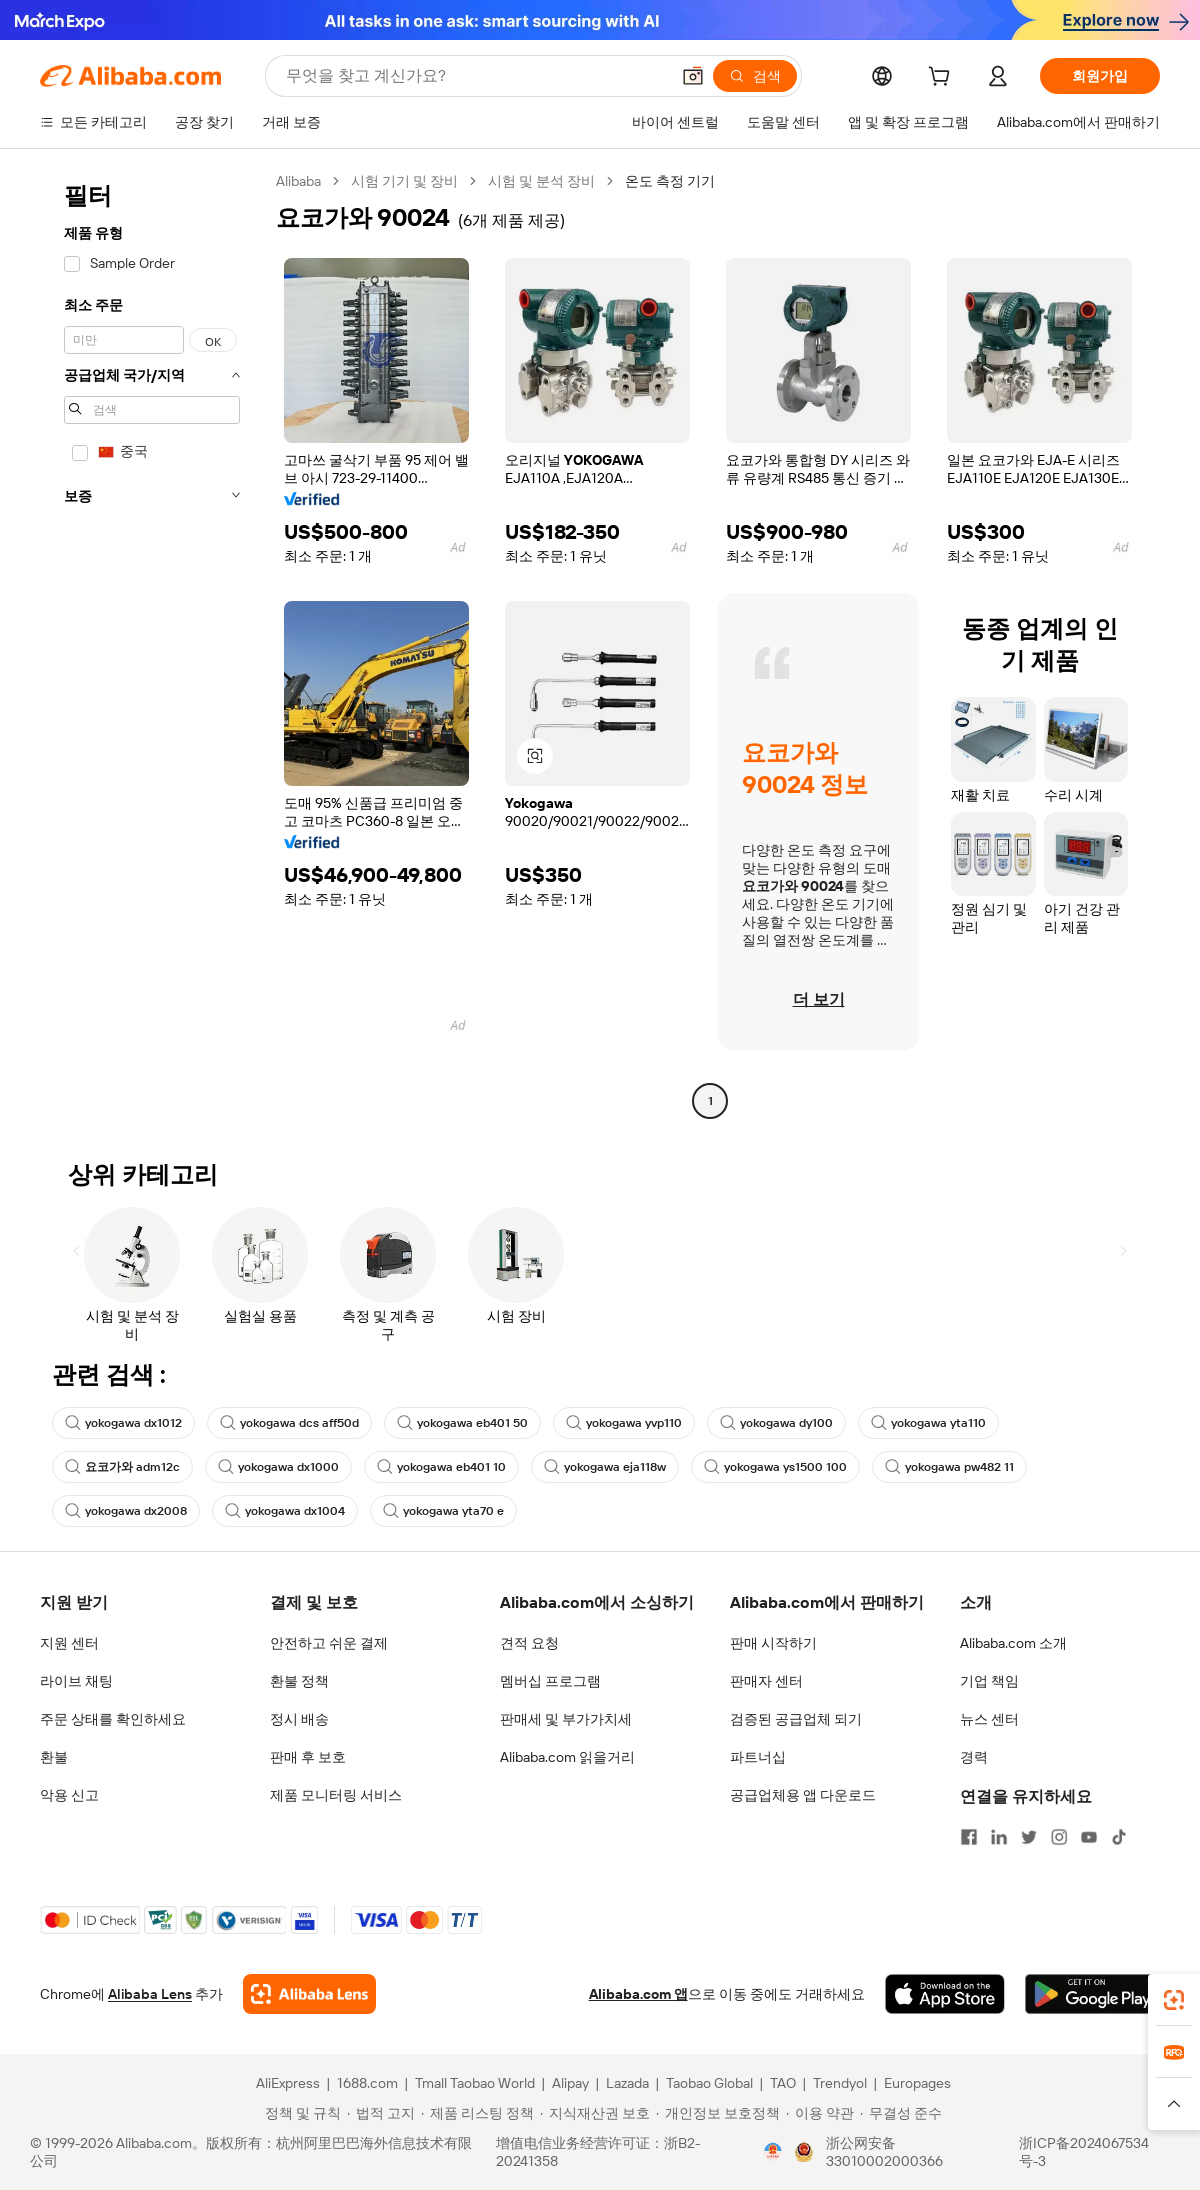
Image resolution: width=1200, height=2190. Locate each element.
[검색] (755, 76)
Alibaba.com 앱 (638, 1994)
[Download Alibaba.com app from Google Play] (1092, 1994)
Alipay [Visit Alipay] (570, 2083)
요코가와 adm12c (122, 1467)
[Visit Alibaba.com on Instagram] (1059, 1837)
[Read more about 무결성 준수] (901, 2113)
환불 (54, 1757)
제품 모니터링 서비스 (336, 1795)
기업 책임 (989, 1681)
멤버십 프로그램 (550, 1681)
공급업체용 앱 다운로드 (803, 1795)
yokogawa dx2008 (126, 1511)
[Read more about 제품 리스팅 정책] (477, 2113)
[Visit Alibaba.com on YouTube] (1089, 1837)
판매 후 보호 (308, 1757)
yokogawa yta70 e (443, 1511)
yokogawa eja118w (605, 1467)
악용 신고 (69, 1795)
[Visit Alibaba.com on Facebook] (969, 1837)
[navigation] (152, 643)
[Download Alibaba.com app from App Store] (945, 1994)
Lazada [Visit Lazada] (627, 2083)
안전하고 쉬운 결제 (329, 1643)
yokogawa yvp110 (624, 1423)
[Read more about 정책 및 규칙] (300, 2113)
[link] (1174, 2000)
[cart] (943, 79)
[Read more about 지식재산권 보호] (595, 2113)
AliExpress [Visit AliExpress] (288, 2083)
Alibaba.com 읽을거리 (567, 1757)
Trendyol (840, 2083)
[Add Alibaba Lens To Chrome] (309, 1994)
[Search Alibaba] (475, 76)
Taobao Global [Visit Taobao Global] (709, 2083)
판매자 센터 (766, 1681)
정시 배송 (299, 1719)
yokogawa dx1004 (285, 1511)
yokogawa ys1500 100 (775, 1467)
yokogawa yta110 (928, 1423)
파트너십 (758, 1757)
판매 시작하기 (773, 1643)
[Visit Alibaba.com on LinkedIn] (999, 1837)
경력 (974, 1757)
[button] (693, 76)
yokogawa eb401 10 (441, 1467)
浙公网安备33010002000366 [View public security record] (884, 2152)
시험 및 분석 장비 (541, 181)
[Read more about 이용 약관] (820, 2113)
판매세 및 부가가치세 (566, 1719)
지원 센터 (69, 1643)
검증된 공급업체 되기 (796, 1719)
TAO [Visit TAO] (783, 2083)
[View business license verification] (773, 2152)
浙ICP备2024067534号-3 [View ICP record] (1084, 2152)
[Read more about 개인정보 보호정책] (718, 2113)
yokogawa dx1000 (278, 1467)
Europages (917, 2083)
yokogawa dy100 (776, 1423)
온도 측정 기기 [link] (670, 181)
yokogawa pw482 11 (949, 1467)
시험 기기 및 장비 (404, 181)
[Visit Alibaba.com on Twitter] (1029, 1837)
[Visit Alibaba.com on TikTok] (1119, 1837)
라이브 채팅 (76, 1681)
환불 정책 (299, 1681)
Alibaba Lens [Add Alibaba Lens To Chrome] (150, 1994)
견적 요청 (529, 1643)
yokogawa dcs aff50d (289, 1423)
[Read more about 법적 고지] (381, 2113)
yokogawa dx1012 (123, 1423)
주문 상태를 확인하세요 (113, 1719)
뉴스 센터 (989, 1719)
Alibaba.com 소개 (1013, 1643)
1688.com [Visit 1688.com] (367, 2083)
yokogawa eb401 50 (462, 1423)
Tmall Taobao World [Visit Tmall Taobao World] (475, 2083)
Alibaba (298, 181)
